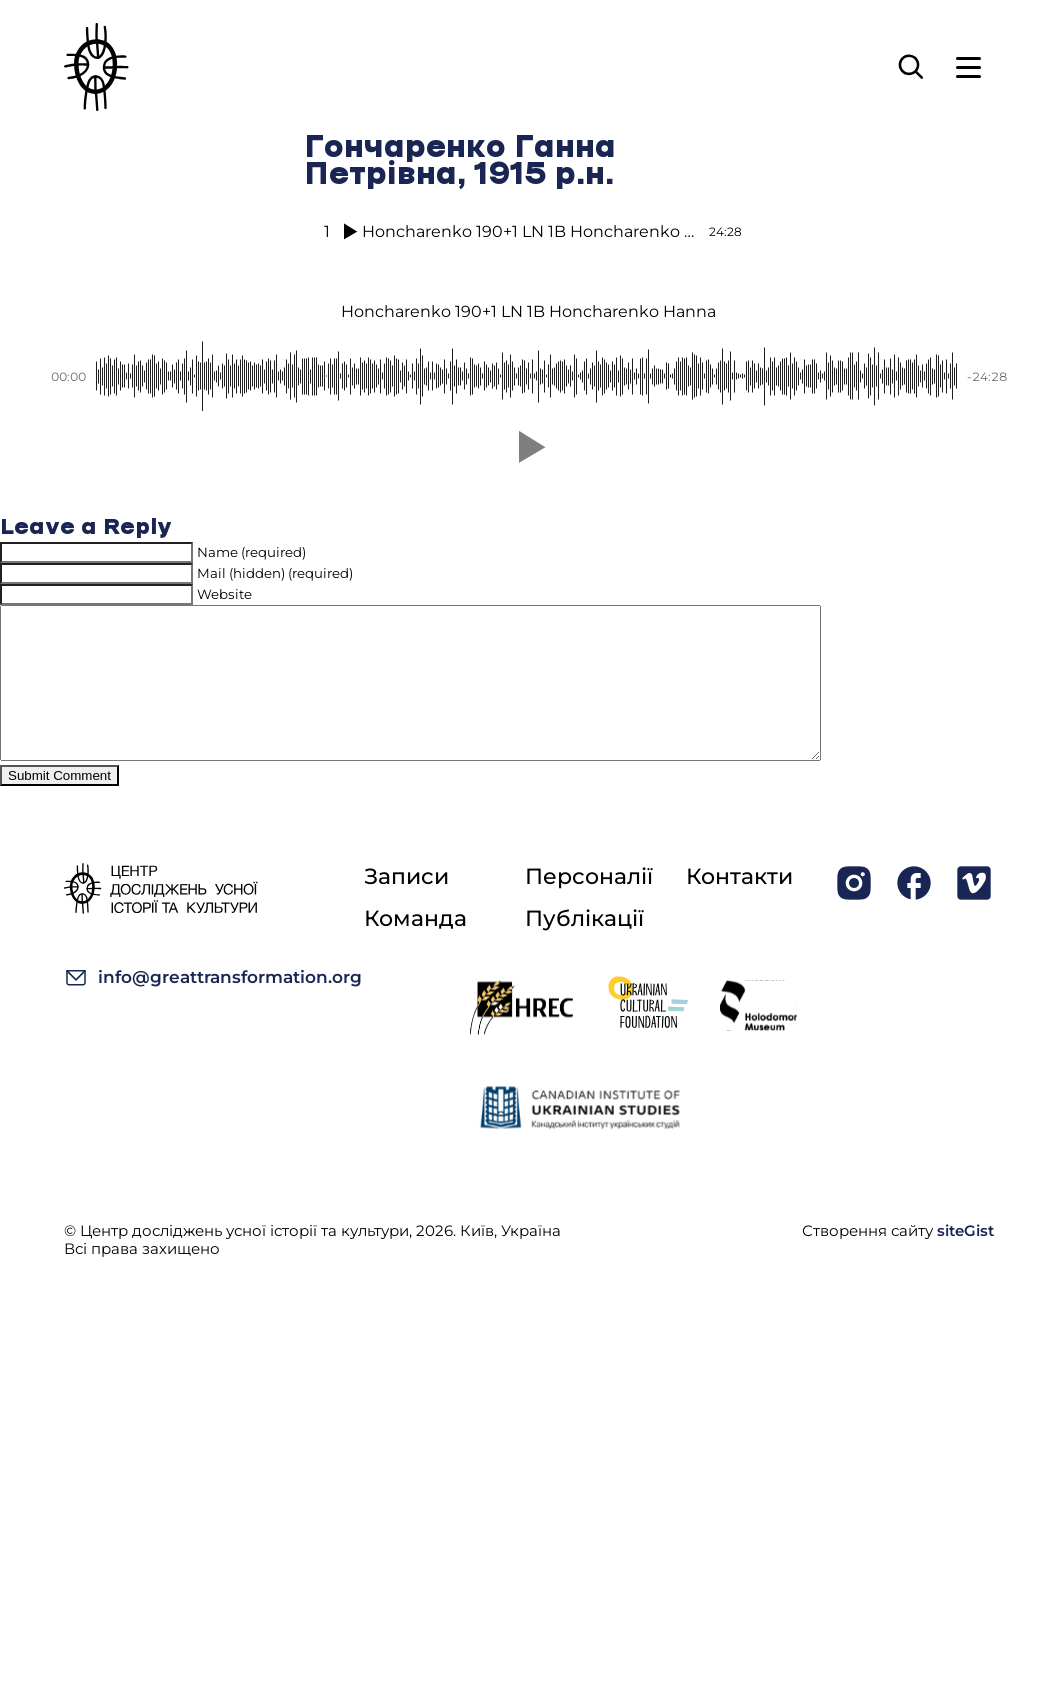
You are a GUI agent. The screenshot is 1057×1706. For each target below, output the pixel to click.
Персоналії (589, 906)
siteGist (965, 1260)
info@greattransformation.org (213, 1007)
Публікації (584, 948)
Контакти (739, 906)
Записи (406, 906)
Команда (415, 948)
